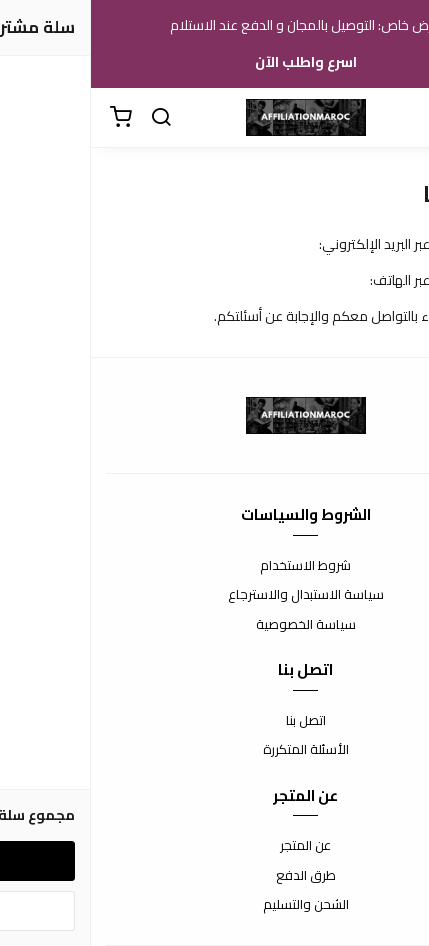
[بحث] (70, 118)
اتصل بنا (215, 721)
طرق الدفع (215, 876)
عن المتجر (214, 846)
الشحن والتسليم (215, 905)
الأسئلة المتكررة (215, 750)
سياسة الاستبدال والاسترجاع (215, 595)
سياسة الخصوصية (215, 625)
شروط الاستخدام (214, 566)
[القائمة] (399, 118)
